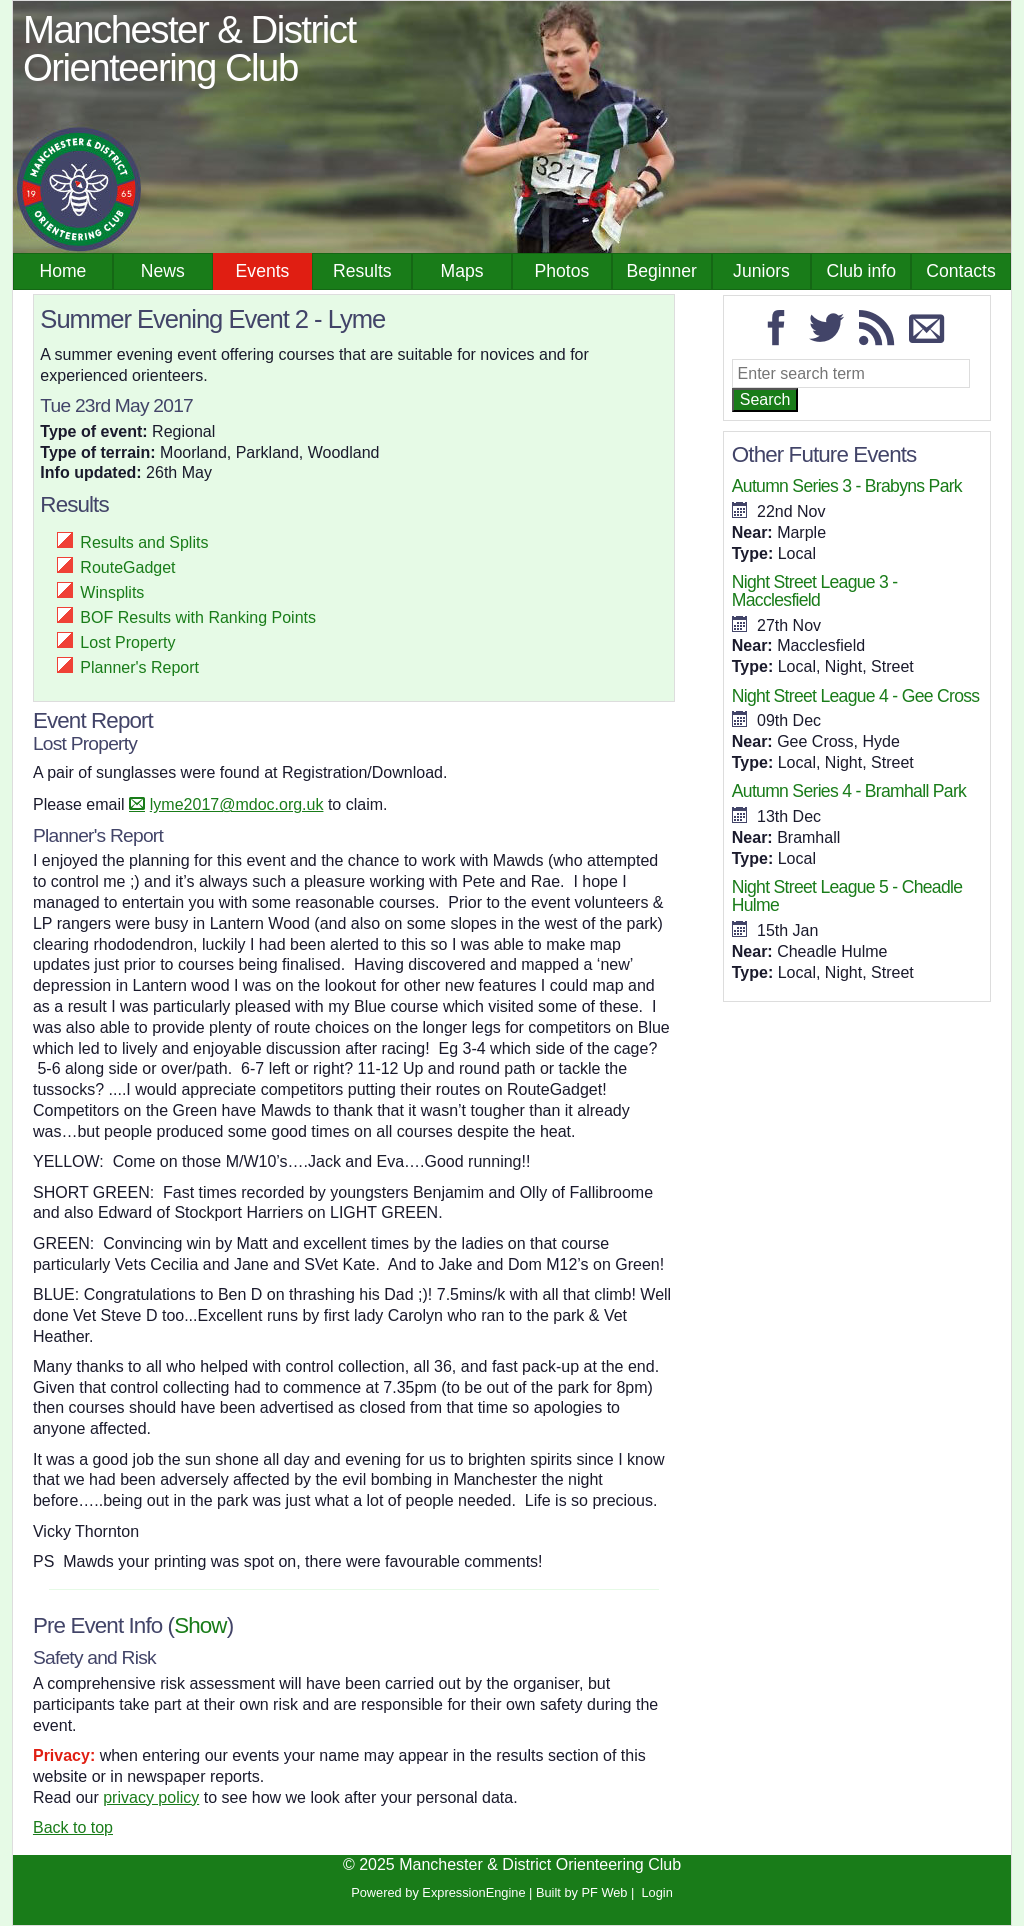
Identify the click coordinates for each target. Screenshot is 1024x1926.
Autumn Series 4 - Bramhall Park (849, 791)
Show (200, 1625)
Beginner (661, 271)
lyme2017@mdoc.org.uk (237, 804)
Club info (861, 271)
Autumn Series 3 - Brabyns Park (847, 486)
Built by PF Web (582, 1892)
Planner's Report (139, 667)
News (163, 271)
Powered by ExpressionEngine (438, 1892)
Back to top (73, 1827)
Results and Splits (144, 542)
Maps (462, 271)
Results (362, 271)
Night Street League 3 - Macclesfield (815, 591)
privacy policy (151, 1797)
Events (263, 271)
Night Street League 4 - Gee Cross (856, 696)
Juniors (761, 271)
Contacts (960, 271)
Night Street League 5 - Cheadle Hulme (847, 896)
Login (656, 1892)
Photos (561, 271)
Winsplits (112, 592)
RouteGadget (127, 567)
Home (62, 271)
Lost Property (127, 642)
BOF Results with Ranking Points (198, 617)
